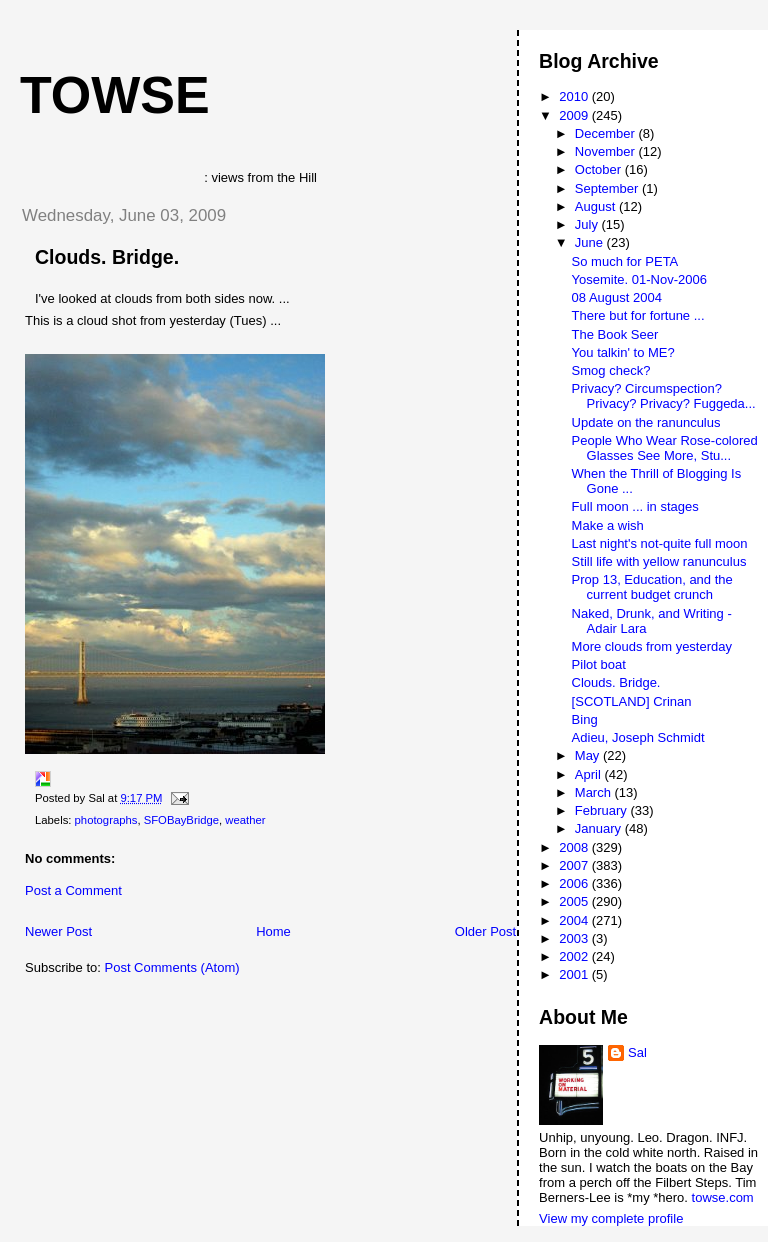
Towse (115, 95)
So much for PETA (625, 261)
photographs (106, 820)
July (588, 224)
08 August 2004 (617, 297)
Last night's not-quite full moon (660, 543)
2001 (575, 974)
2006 (575, 883)
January (600, 828)
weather (245, 820)
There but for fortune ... (638, 315)
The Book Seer (615, 334)
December (607, 133)
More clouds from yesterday (652, 646)
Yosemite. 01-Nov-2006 (639, 279)
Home (273, 931)
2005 (575, 901)
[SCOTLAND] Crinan (632, 701)
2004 (575, 920)
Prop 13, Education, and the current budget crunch (652, 587)
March (595, 792)
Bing (585, 719)
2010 (575, 96)
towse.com (723, 1197)
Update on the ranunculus (646, 422)
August (597, 206)
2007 (575, 865)
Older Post (485, 931)
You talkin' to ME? (623, 352)
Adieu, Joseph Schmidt (638, 737)
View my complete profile (611, 1218)
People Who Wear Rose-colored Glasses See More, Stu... (665, 448)
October (600, 169)
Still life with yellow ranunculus (659, 561)
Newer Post (58, 931)
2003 (575, 938)
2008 (575, 847)
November (607, 151)
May (589, 755)
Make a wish (608, 525)
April (590, 774)
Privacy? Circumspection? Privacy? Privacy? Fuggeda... (664, 396)
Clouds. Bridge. (107, 257)
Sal (637, 1052)
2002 (575, 956)
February (603, 810)
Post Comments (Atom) (172, 967)
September (608, 188)
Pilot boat (599, 664)
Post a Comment (73, 890)
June (591, 242)
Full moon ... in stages (635, 506)
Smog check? (611, 370)
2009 (575, 115)
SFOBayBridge (181, 820)
